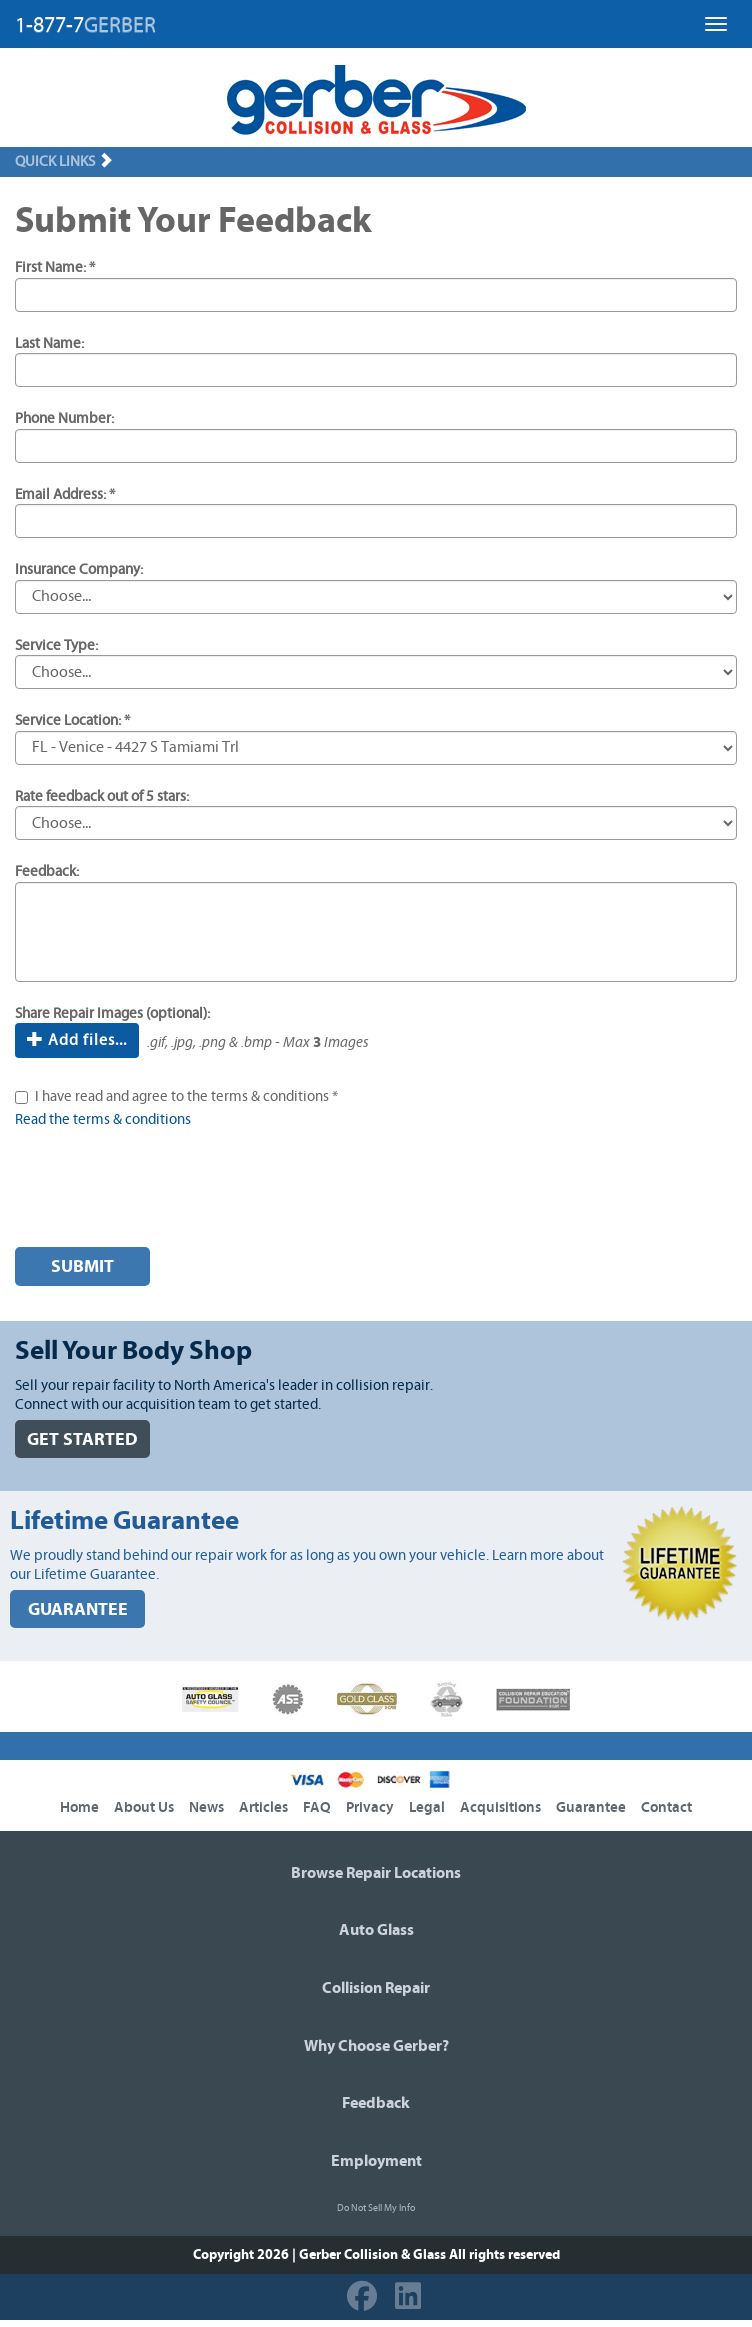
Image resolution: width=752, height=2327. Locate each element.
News (206, 1807)
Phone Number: (64, 418)
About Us (144, 1807)
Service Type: (56, 645)
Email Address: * (65, 494)
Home (79, 1807)
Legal (427, 1807)
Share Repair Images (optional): (112, 1013)
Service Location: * (72, 720)
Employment (376, 2161)
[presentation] (167, 1193)
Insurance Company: (79, 569)
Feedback (376, 2103)
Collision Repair (376, 1988)
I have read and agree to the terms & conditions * (186, 1096)
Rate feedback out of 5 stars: (102, 796)
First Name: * (55, 267)
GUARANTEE (78, 1609)
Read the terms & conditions (103, 1119)
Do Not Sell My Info (376, 2208)
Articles (263, 1807)
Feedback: (47, 871)
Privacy (370, 1807)
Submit (82, 1266)
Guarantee (591, 1807)
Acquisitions (500, 1807)
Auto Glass (376, 1930)
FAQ (317, 1807)
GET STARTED (82, 1439)
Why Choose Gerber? (376, 2046)
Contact (666, 1807)
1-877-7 (85, 25)
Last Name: (49, 343)
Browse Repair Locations (376, 1873)
